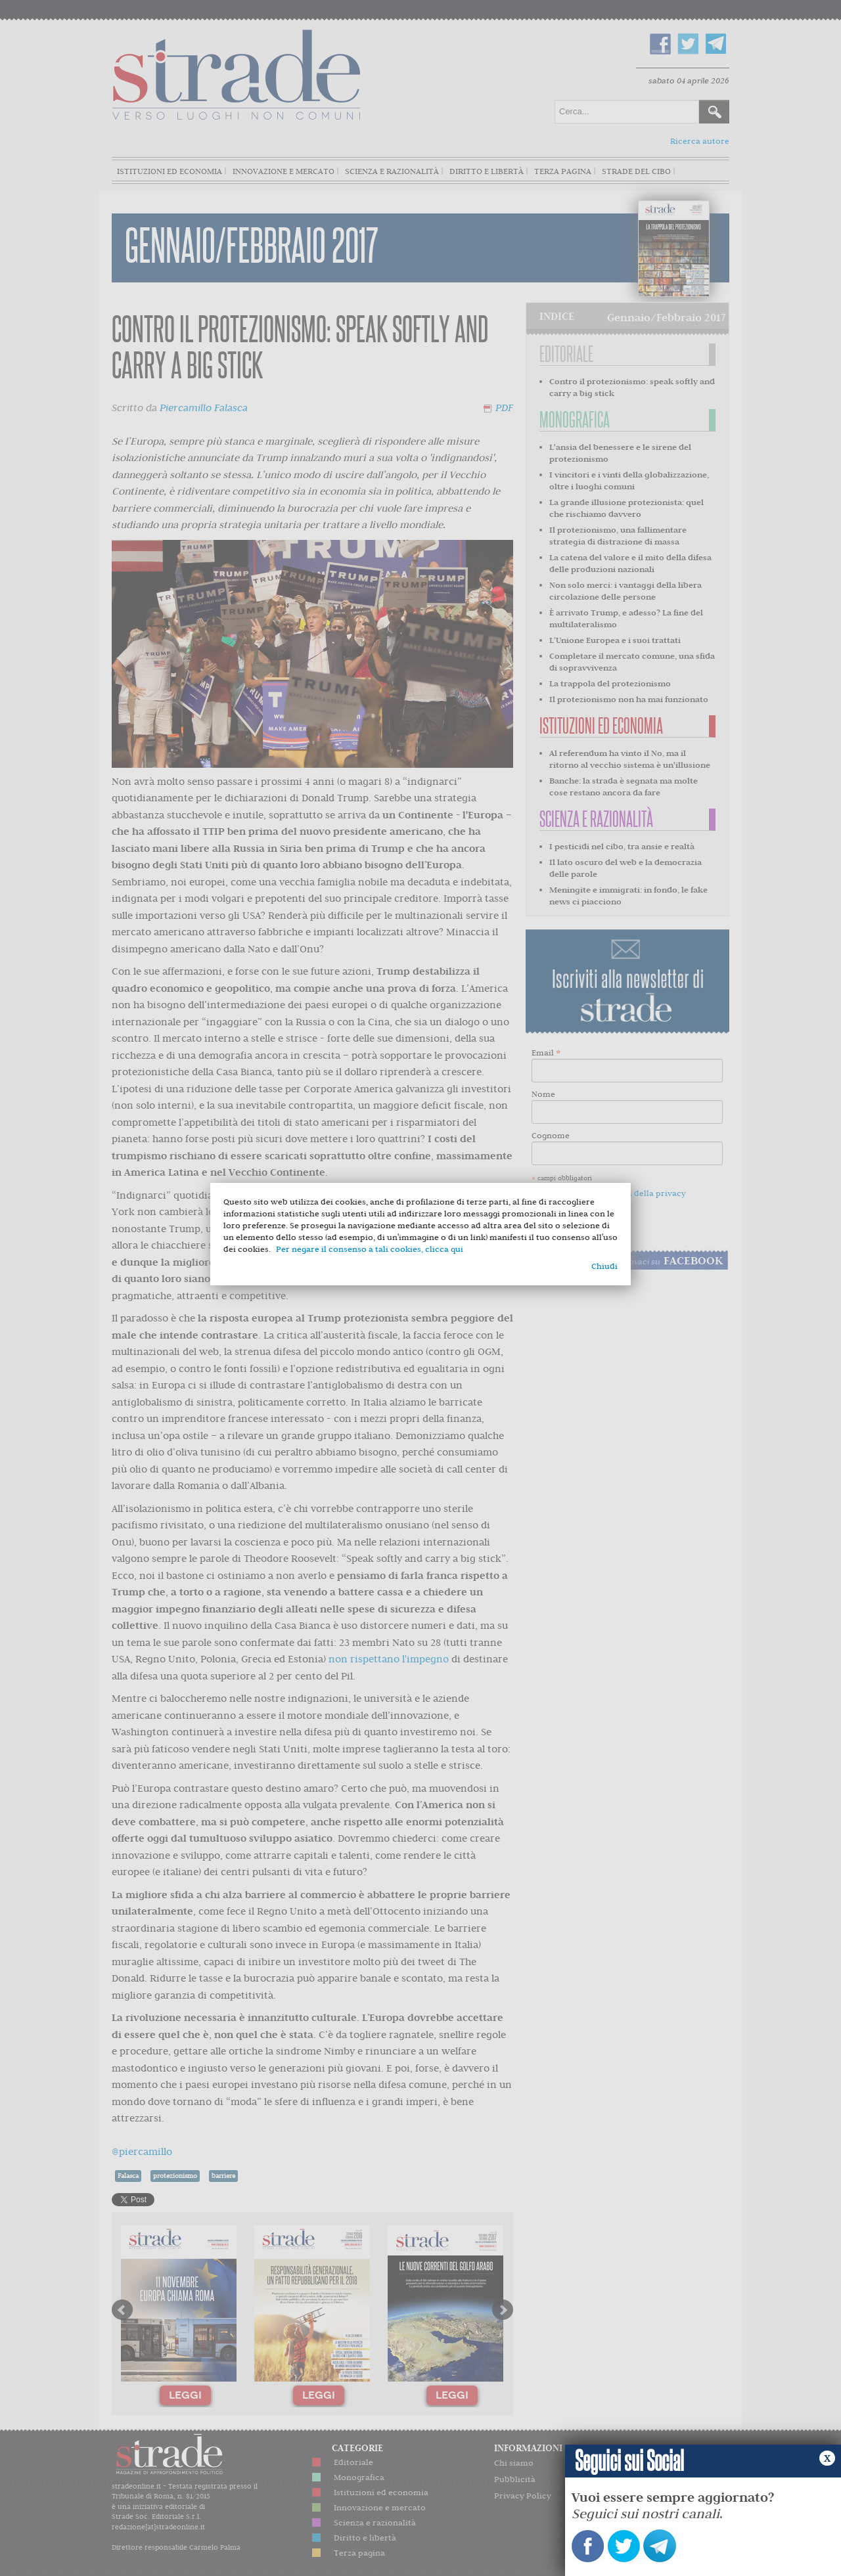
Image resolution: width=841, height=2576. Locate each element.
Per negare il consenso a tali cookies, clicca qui (369, 1249)
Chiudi (604, 1266)
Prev (122, 2310)
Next (502, 2310)
